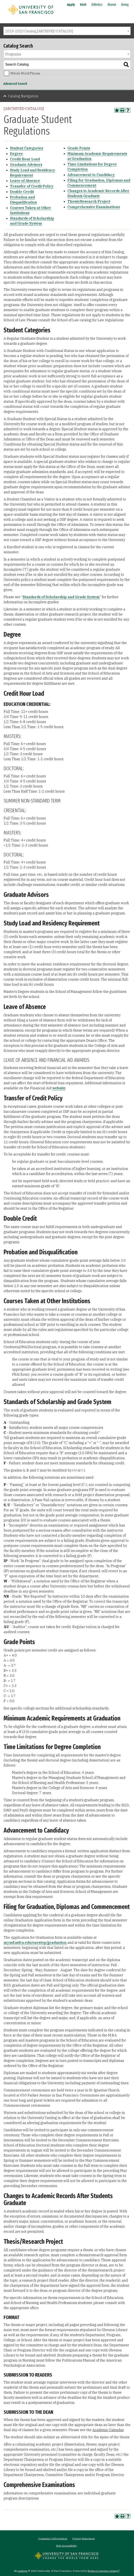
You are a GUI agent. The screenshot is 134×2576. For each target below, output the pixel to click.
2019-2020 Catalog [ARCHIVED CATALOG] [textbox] (39, 31)
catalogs (22, 2570)
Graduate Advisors (26, 164)
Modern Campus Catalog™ (104, 2570)
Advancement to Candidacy (91, 175)
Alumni (111, 5)
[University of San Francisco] (30, 15)
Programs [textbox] (13, 54)
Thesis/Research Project (88, 201)
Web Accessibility (66, 2545)
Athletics (96, 5)
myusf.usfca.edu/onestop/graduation (35, 1942)
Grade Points (78, 148)
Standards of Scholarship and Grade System (61, 597)
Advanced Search (15, 84)
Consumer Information (52, 2538)
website (59, 1088)
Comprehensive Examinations (93, 207)
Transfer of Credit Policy (31, 186)
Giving (125, 5)
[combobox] (67, 31)
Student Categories (26, 148)
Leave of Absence (25, 181)
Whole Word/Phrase (25, 73)
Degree (16, 153)
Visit (83, 5)
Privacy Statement (83, 2538)
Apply (71, 5)
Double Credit (22, 192)
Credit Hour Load (25, 159)
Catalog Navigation (23, 96)
